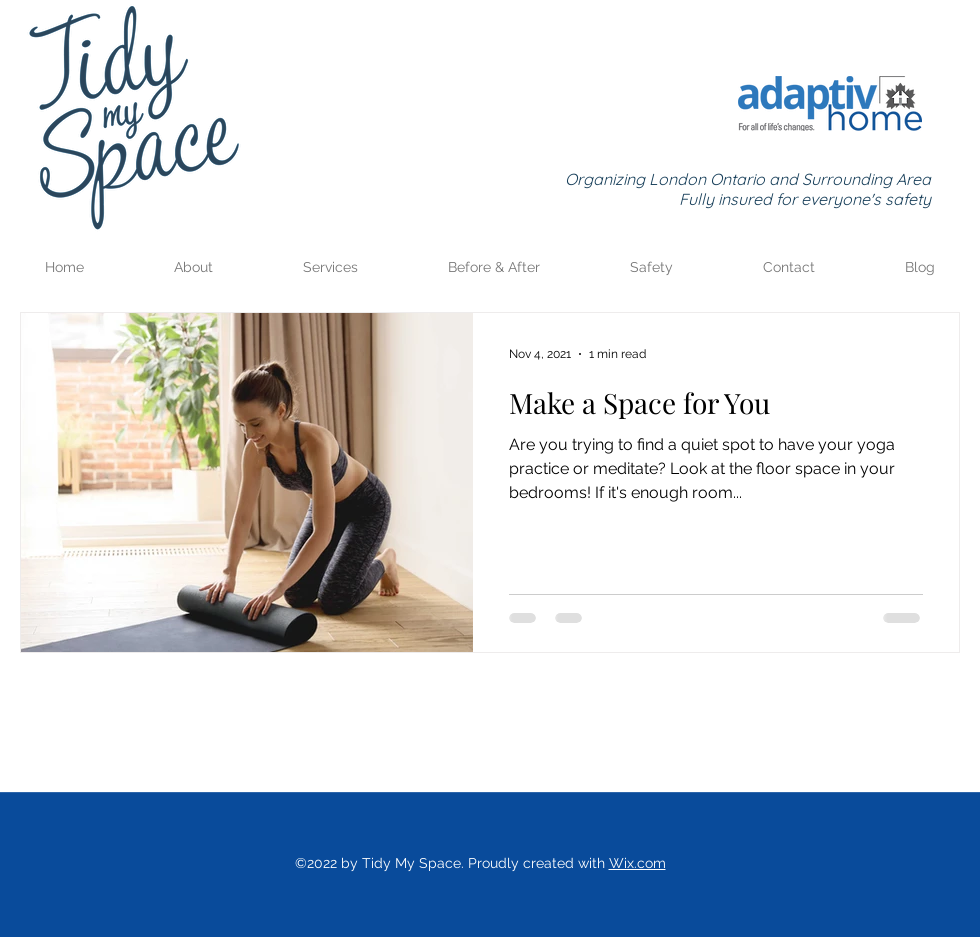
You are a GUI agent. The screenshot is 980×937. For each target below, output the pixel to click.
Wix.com (637, 863)
